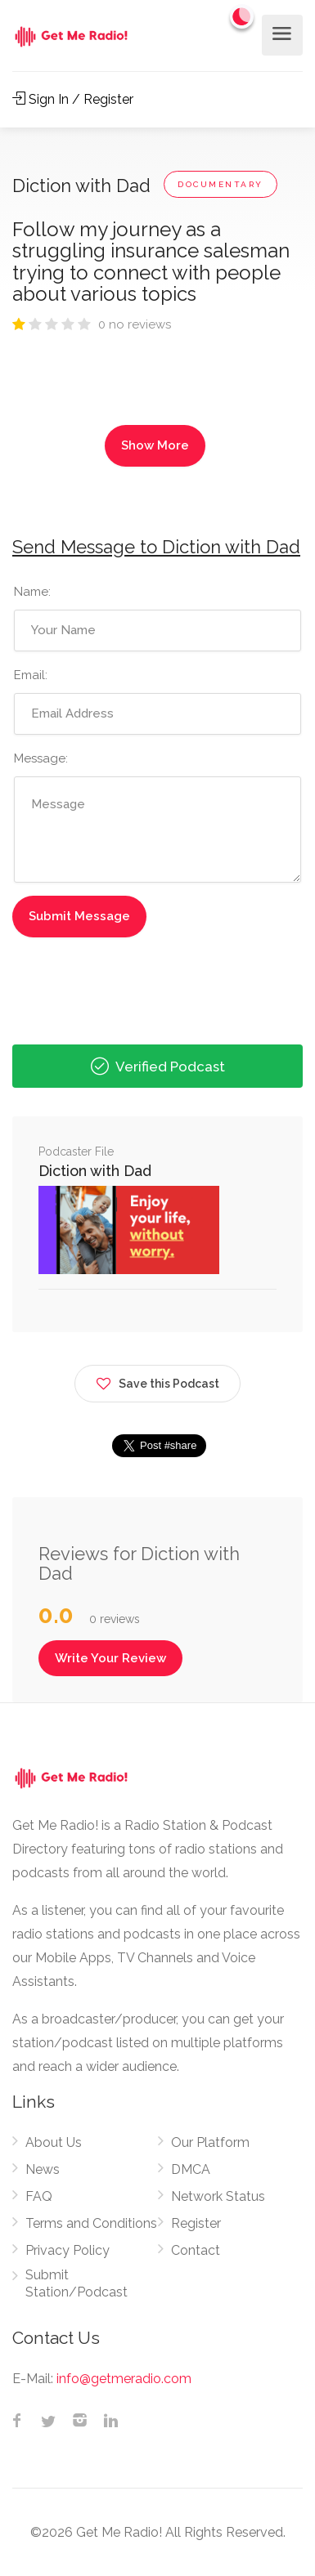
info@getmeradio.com (123, 2378)
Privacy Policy (67, 2250)
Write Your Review (110, 1658)
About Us (53, 2142)
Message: (41, 758)
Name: (32, 591)
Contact (195, 2250)
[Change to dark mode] (242, 16)
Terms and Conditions (91, 2223)
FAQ (38, 2196)
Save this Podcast (157, 1380)
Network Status (218, 2196)
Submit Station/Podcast (76, 2283)
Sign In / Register (72, 99)
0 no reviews (134, 324)
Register (196, 2223)
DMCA (190, 2169)
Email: (30, 675)
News (42, 2169)
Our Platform (210, 2142)
